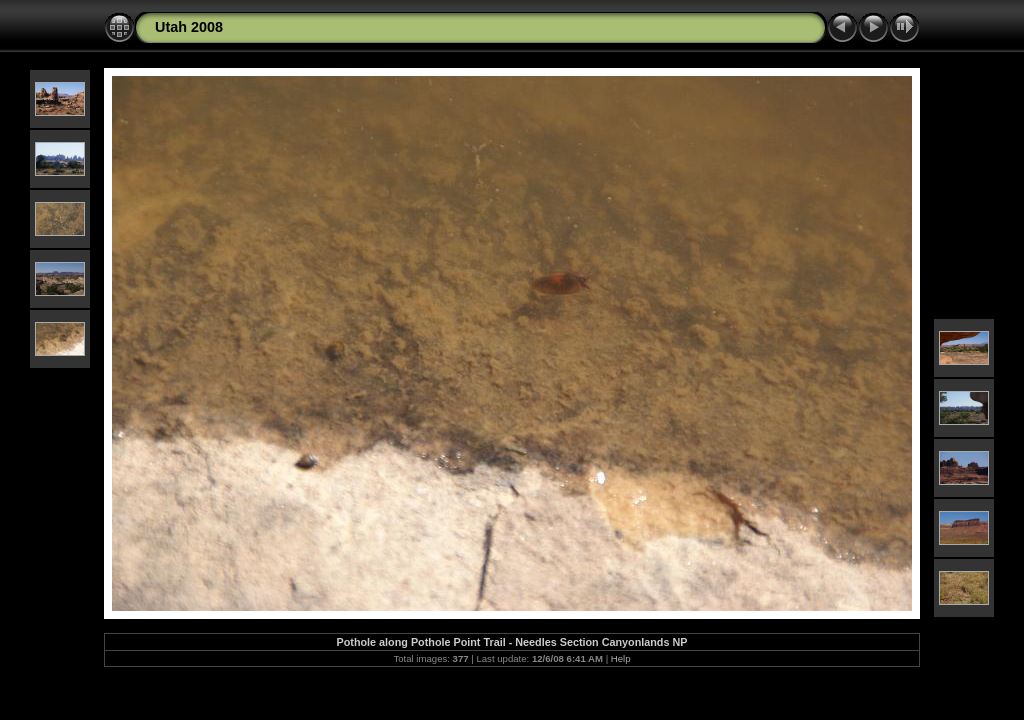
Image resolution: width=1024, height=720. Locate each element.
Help (621, 658)
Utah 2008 (189, 27)
